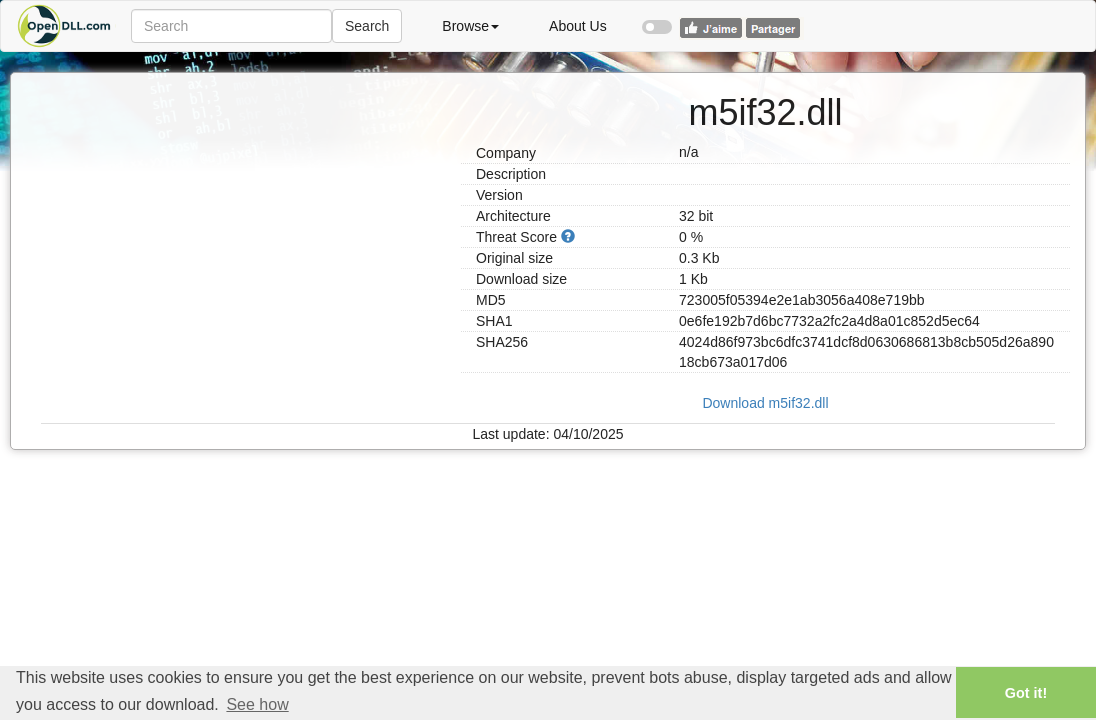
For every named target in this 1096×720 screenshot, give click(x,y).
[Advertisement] (243, 213)
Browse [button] (470, 26)
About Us (578, 26)
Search (367, 26)
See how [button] (257, 704)
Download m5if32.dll (765, 403)
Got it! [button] (1026, 693)
